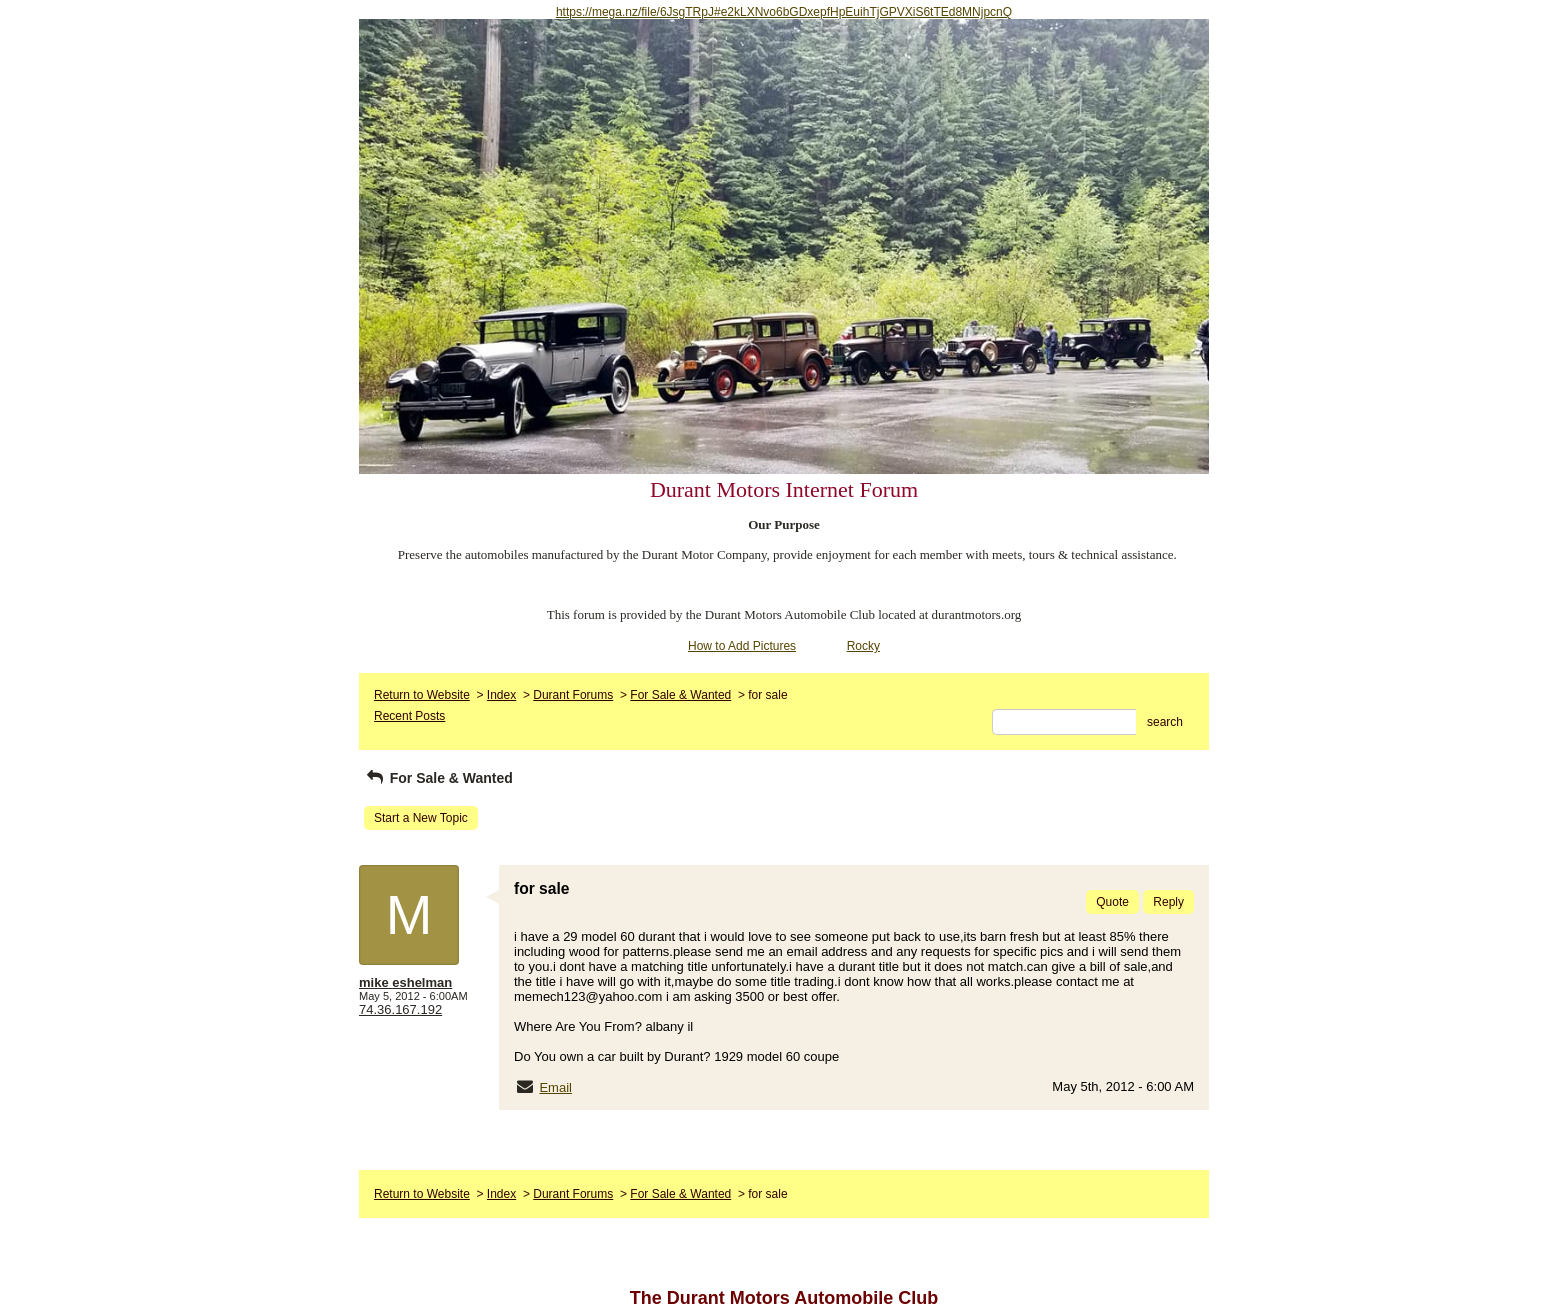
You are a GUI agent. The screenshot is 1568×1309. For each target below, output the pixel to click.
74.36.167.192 (400, 1009)
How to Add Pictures (742, 646)
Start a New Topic (421, 818)
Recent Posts (409, 716)
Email (555, 1087)
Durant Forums (573, 695)
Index (501, 695)
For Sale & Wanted (680, 695)
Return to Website (422, 695)
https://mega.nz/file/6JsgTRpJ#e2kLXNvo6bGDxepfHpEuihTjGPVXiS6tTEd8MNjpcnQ (784, 12)
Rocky (863, 646)
